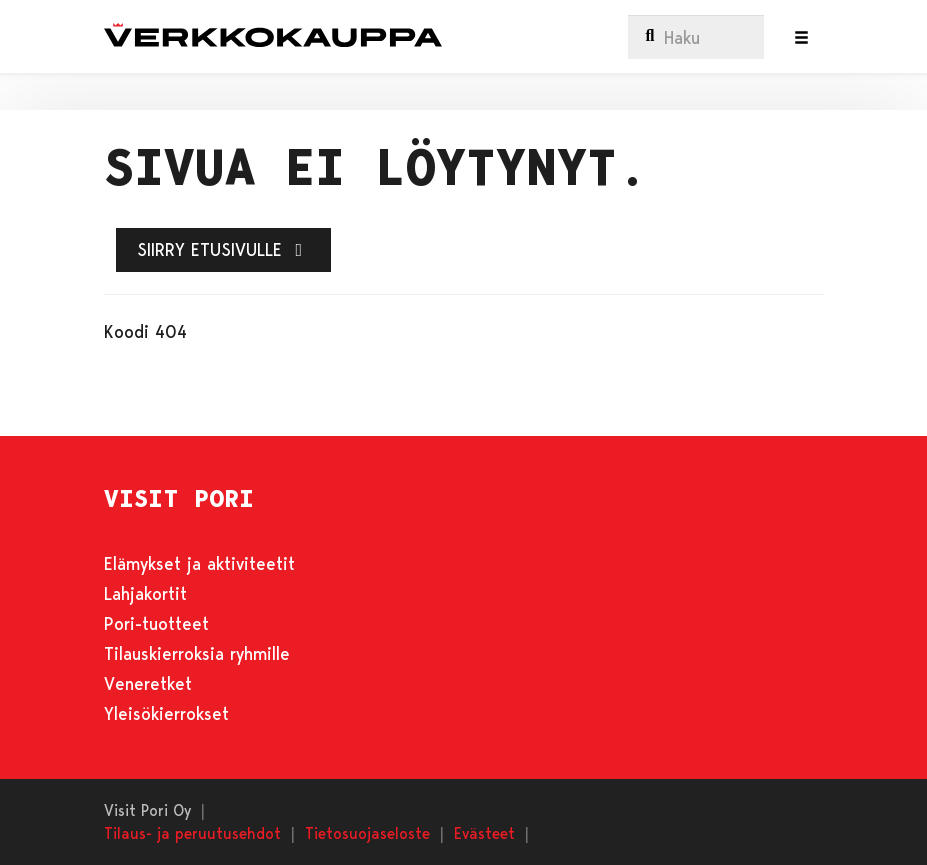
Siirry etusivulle (224, 249)
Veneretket (148, 683)
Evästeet (484, 832)
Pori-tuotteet (156, 623)
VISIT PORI (179, 499)
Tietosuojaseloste (367, 832)
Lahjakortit (145, 593)
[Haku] (696, 37)
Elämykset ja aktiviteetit (199, 563)
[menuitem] (696, 37)
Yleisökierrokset (166, 713)
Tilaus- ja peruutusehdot (192, 832)
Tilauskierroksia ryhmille (197, 653)
